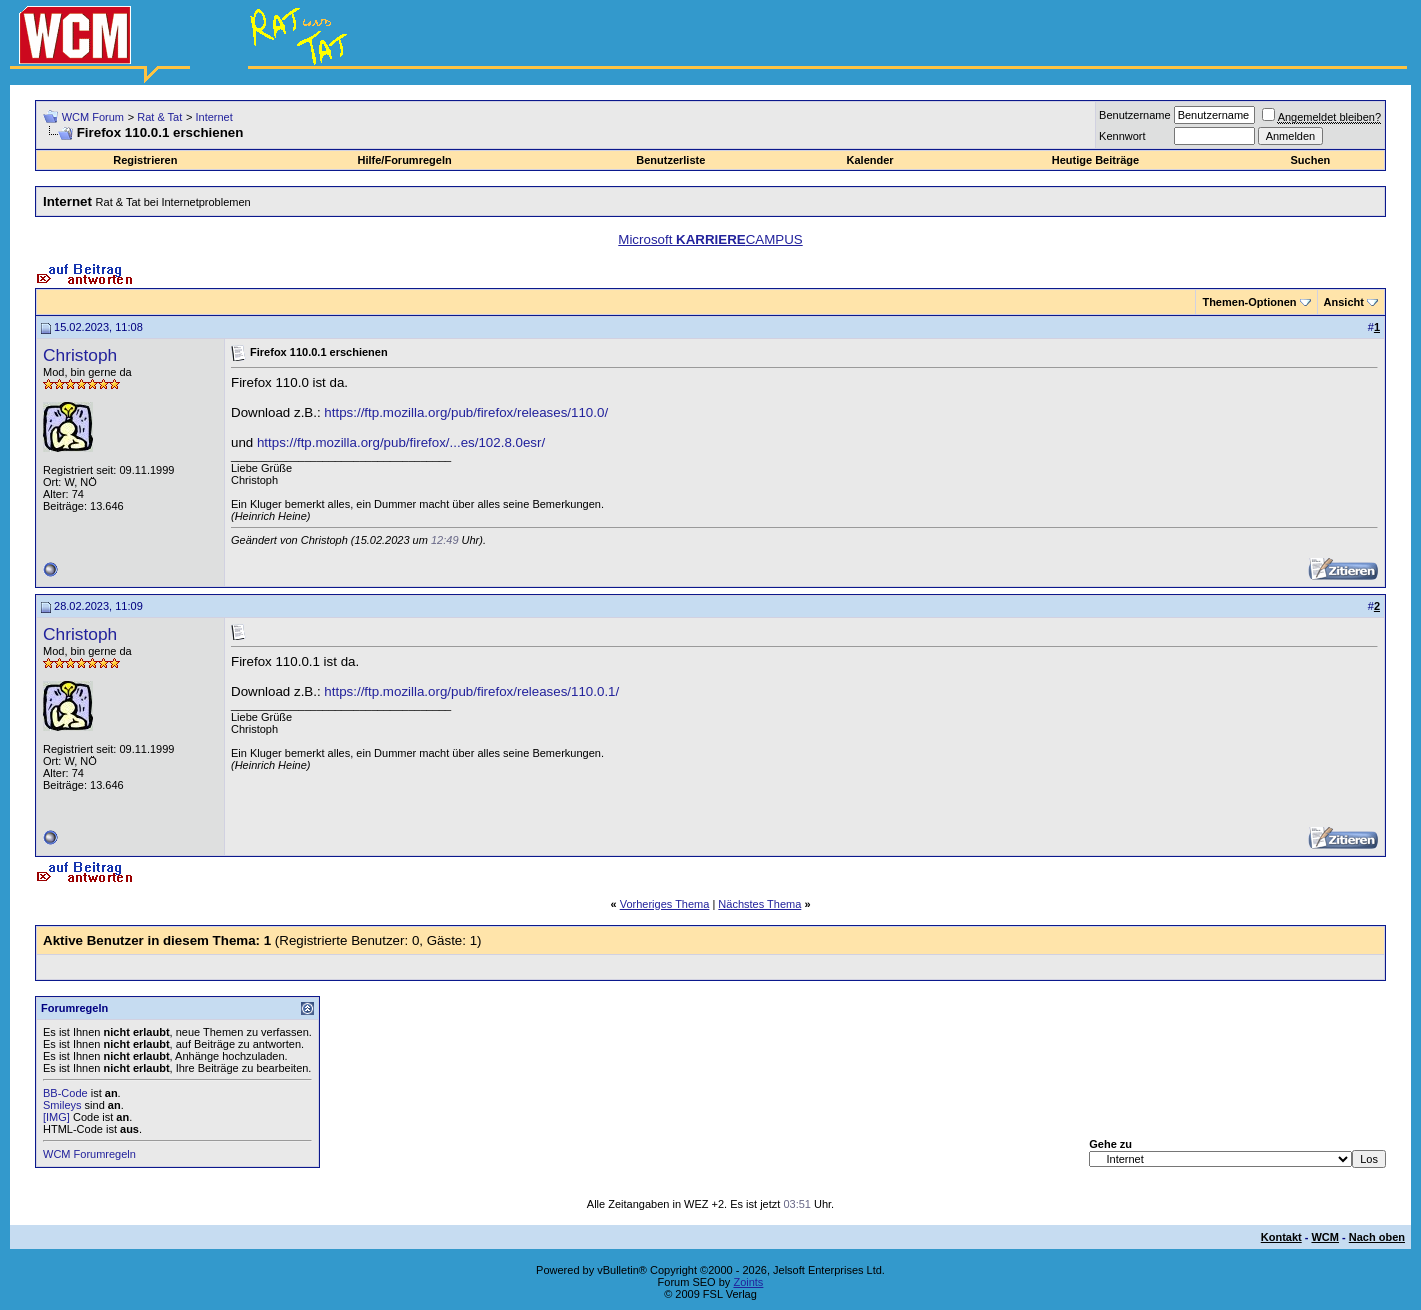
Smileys (62, 1105)
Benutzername (1135, 115)
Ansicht (1344, 302)
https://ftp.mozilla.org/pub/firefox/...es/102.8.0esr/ (401, 442)
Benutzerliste (670, 160)
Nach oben (1377, 1237)
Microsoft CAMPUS (710, 239)
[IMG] (56, 1117)
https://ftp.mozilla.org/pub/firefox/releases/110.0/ (466, 412)
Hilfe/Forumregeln (405, 160)
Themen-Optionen (1249, 302)
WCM (1325, 1237)
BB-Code (65, 1093)
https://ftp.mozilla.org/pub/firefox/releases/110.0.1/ (471, 691)
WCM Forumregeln (89, 1154)
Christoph (80, 355)
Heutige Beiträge (1095, 160)
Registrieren (145, 160)
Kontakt (1281, 1237)
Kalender (870, 160)
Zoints (748, 1282)
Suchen (1311, 160)
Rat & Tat (159, 117)
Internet (213, 117)
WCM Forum (93, 117)
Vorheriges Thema (665, 904)
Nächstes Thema (759, 904)
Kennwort (1122, 136)
